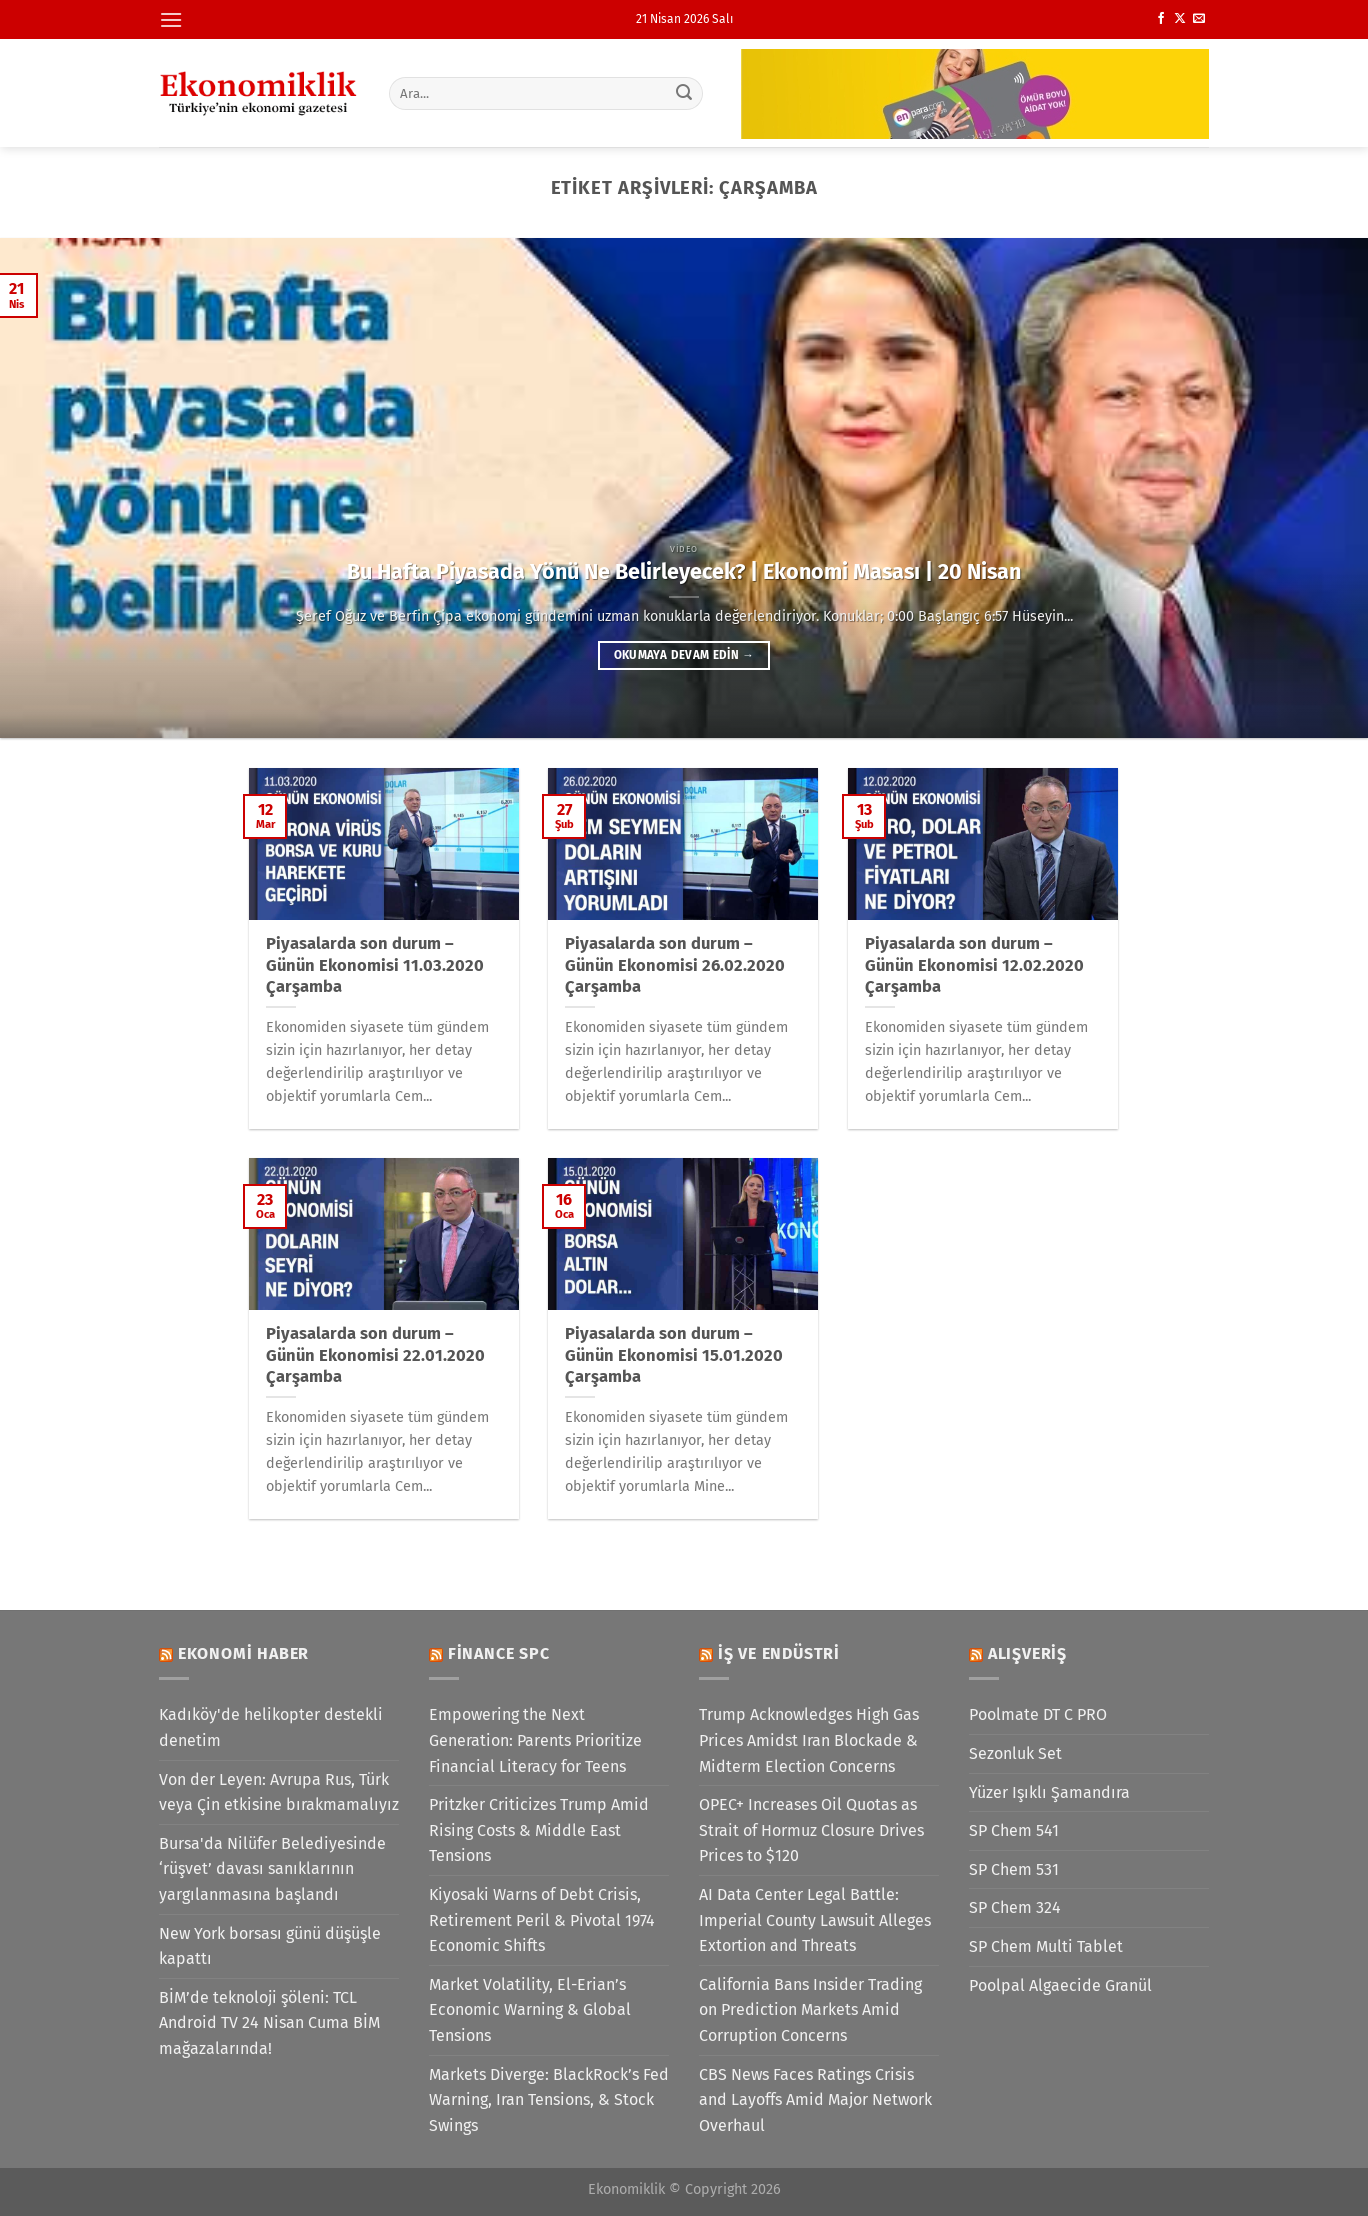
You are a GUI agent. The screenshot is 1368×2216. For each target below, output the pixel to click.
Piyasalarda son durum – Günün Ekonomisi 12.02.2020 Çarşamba (974, 965)
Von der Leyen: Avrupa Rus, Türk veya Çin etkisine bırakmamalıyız (279, 1792)
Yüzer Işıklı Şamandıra (1049, 1792)
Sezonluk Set (1015, 1753)
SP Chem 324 (1015, 1907)
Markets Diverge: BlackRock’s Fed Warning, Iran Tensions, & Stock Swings (549, 2100)
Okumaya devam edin (684, 655)
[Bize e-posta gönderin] (1199, 19)
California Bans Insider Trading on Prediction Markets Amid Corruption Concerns (810, 2010)
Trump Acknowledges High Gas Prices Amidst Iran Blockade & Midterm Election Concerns (809, 1740)
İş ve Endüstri (779, 1653)
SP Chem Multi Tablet (1046, 1946)
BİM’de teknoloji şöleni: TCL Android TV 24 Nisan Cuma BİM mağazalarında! (269, 2023)
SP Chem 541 (1014, 1830)
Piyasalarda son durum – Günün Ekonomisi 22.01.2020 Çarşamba (375, 1355)
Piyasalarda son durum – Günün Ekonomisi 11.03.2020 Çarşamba (375, 965)
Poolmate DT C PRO (1038, 1714)
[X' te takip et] (1180, 19)
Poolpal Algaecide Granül (1060, 1985)
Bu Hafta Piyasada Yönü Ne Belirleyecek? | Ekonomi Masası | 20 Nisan (684, 572)
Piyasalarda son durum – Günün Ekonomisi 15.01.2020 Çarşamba (674, 1355)
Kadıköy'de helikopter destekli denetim (271, 1727)
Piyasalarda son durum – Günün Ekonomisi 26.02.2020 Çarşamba (675, 965)
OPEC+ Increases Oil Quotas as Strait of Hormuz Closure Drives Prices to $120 (811, 1830)
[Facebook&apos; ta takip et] (1161, 19)
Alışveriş (1027, 1653)
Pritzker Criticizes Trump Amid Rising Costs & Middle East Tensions (539, 1830)
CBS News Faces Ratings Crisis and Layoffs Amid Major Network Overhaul (815, 2100)
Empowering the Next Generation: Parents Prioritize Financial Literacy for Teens (535, 1740)
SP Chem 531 (1014, 1869)
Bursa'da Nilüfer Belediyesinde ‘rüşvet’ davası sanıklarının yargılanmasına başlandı (272, 1869)
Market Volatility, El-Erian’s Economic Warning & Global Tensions (530, 2010)
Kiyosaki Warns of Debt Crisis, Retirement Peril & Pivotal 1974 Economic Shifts (542, 1920)
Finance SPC (499, 1653)
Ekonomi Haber (243, 1653)
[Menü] (171, 19)
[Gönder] (685, 93)
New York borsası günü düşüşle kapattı (270, 1946)
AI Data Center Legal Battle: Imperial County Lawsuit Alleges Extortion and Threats (815, 1920)
